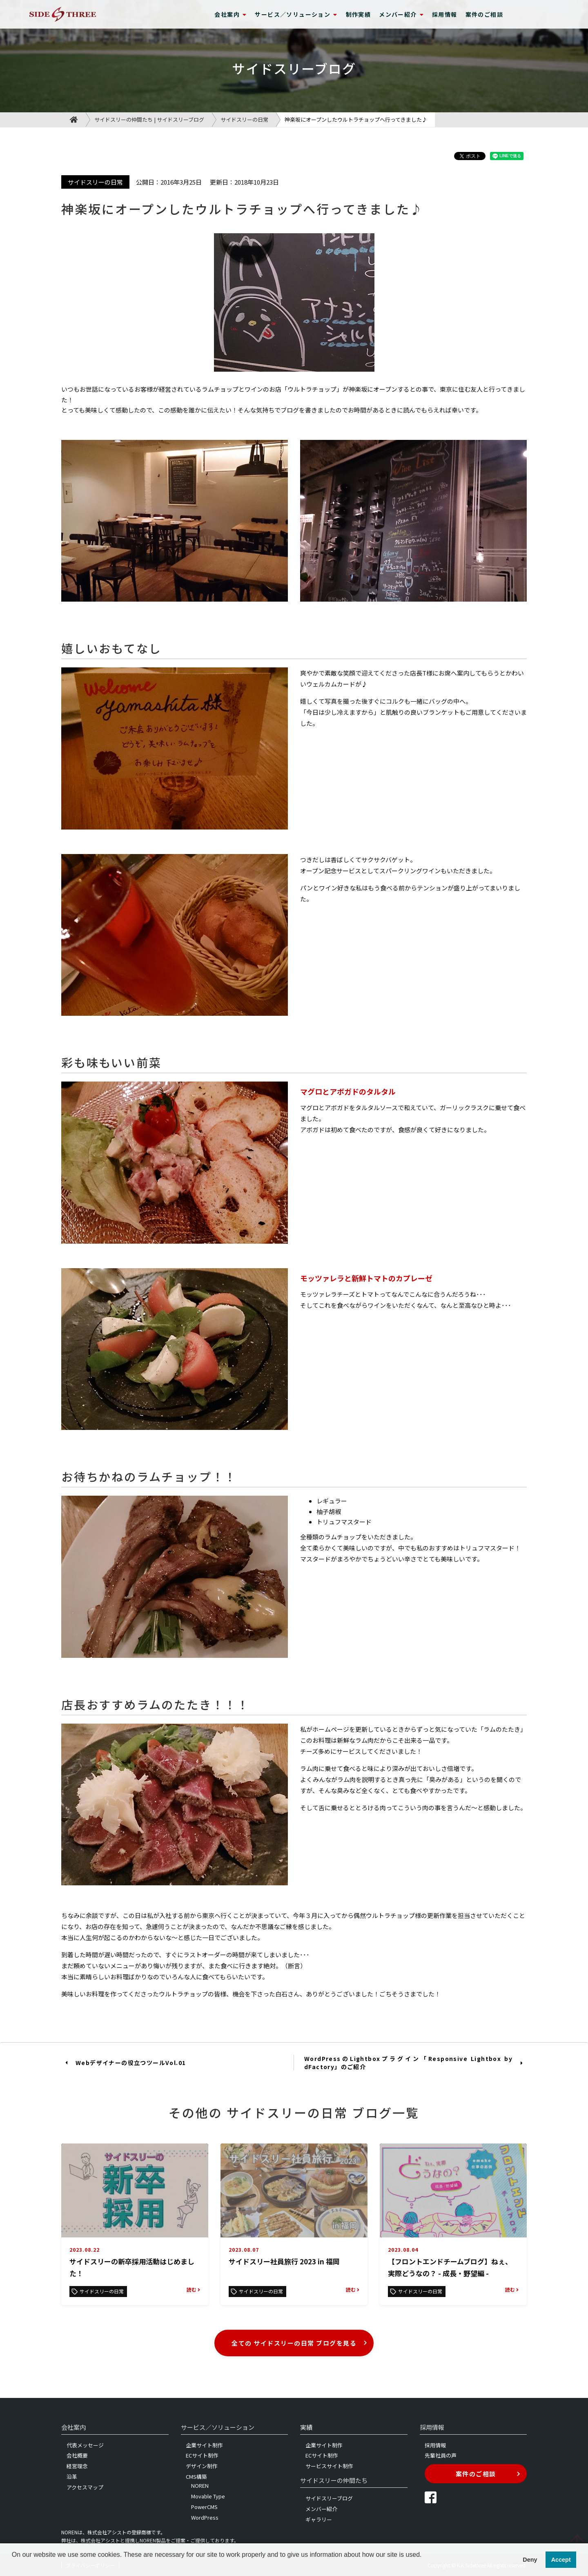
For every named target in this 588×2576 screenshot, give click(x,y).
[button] (13, 2565)
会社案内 (230, 14)
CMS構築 (196, 2476)
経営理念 (77, 2466)
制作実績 (358, 14)
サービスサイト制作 (329, 2466)
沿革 (72, 2476)
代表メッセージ (85, 2445)
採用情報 (444, 14)
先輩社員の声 (441, 2455)
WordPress (204, 2517)
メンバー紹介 (401, 14)
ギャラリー (318, 2519)
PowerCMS (204, 2507)
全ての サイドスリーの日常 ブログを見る (300, 2343)
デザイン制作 (202, 2466)
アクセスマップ (85, 2487)
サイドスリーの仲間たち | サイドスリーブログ (149, 119)
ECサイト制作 (202, 2455)
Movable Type (208, 2496)
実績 (306, 2427)
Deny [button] (530, 2559)
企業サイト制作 (204, 2445)
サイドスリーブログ (329, 2498)
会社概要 (77, 2455)
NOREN (200, 2485)
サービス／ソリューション (296, 14)
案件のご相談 (484, 14)
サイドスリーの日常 (244, 119)
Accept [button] (561, 2559)
